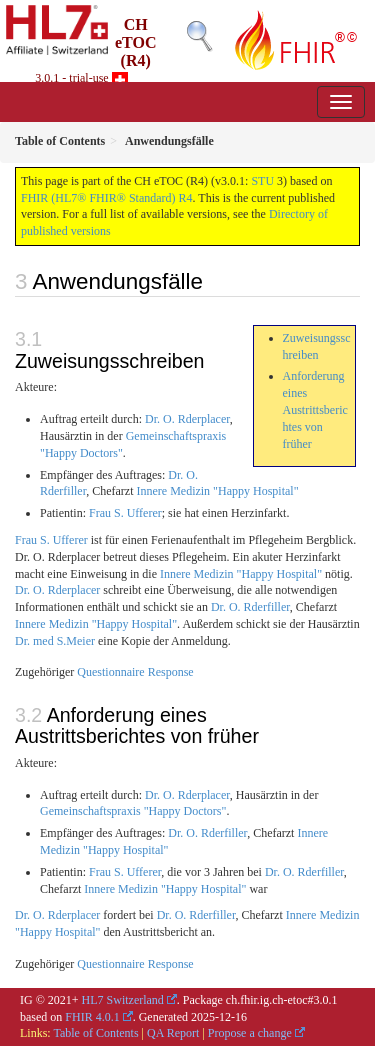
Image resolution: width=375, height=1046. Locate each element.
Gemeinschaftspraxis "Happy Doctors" (133, 811)
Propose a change (250, 1033)
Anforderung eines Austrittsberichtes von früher (315, 409)
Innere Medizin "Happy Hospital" (217, 491)
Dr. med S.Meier (55, 641)
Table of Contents (95, 1033)
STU (262, 181)
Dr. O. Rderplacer (187, 419)
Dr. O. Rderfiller (250, 607)
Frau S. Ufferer (125, 513)
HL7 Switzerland (123, 1000)
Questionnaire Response (135, 672)
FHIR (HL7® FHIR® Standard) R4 (107, 198)
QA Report (173, 1033)
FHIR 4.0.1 (92, 1017)
